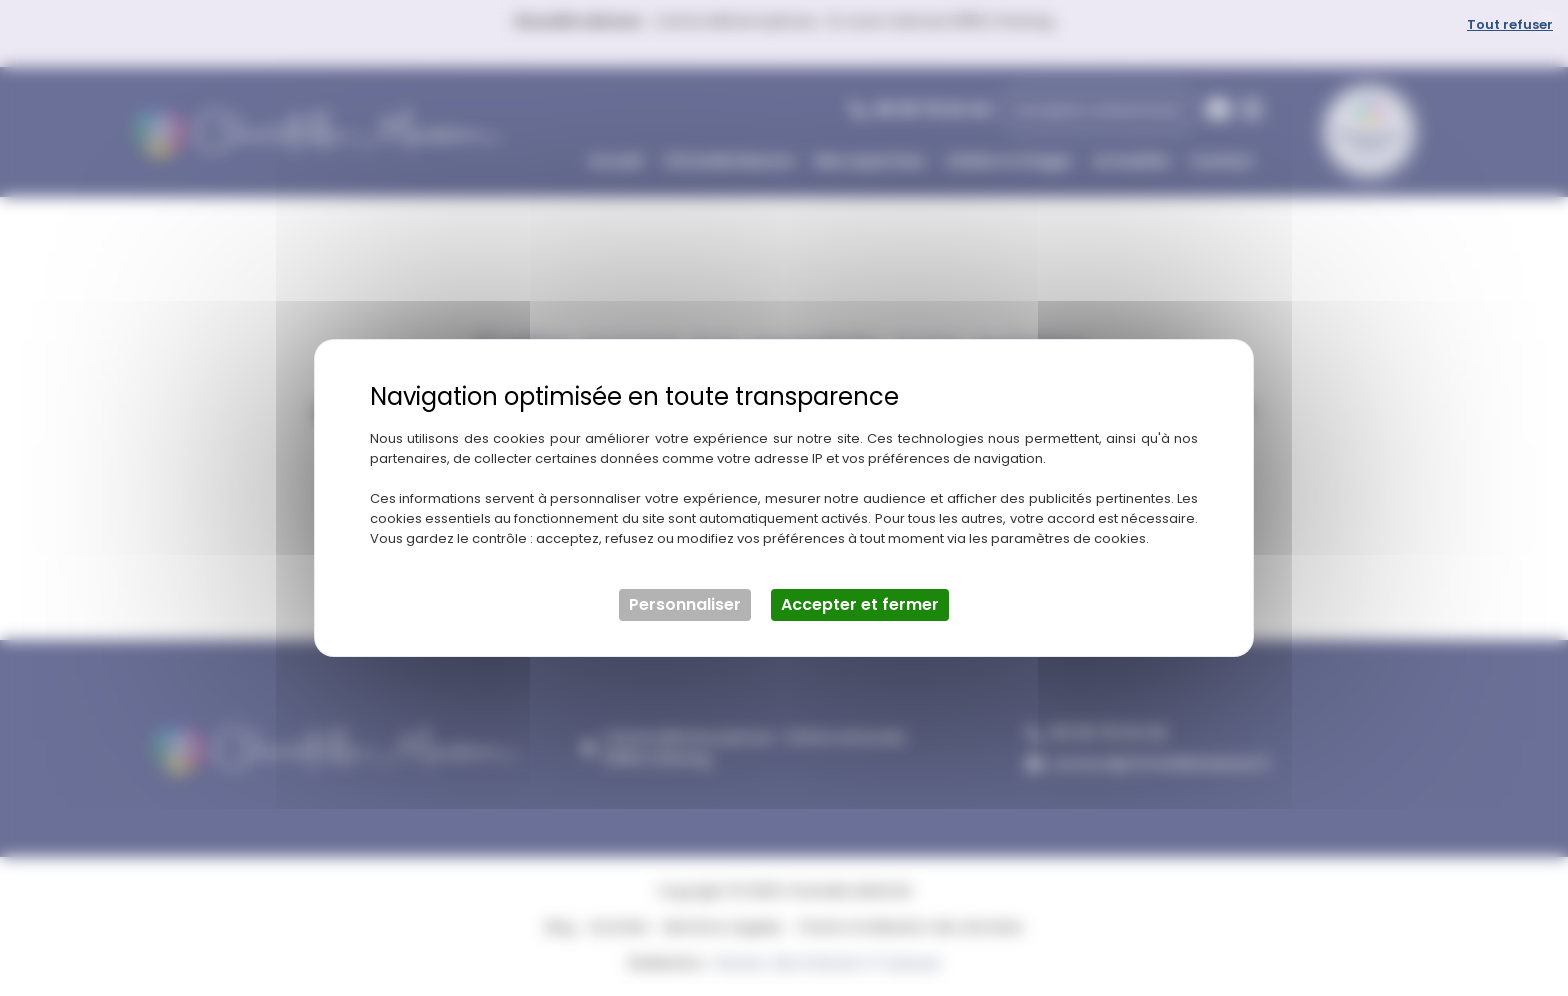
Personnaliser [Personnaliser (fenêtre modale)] (685, 604)
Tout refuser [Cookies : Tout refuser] (1510, 24)
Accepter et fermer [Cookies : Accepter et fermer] (860, 604)
